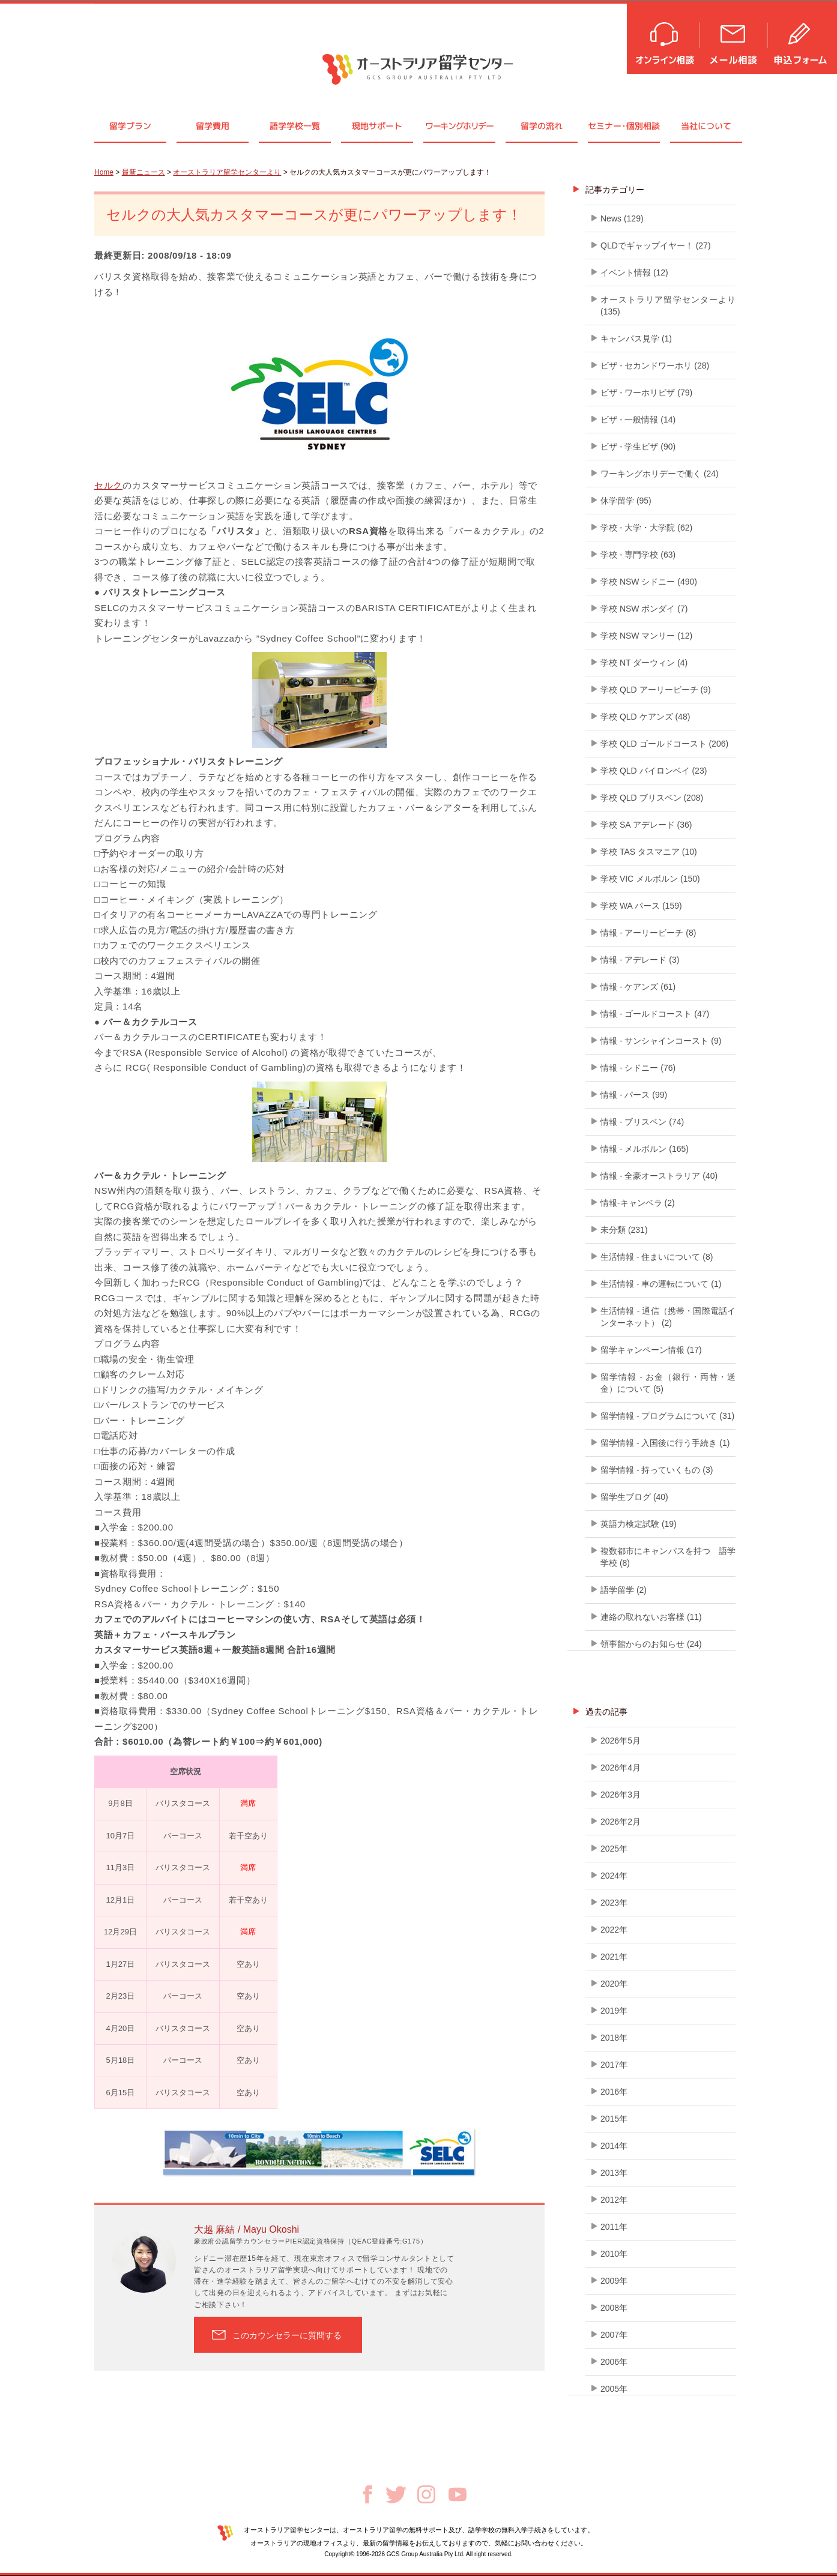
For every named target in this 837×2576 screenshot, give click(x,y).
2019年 (613, 2010)
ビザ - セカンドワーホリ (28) (654, 365)
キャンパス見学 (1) (636, 338)
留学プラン (130, 125)
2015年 (613, 2118)
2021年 (613, 1956)
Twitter (395, 2494)
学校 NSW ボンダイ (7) (643, 608)
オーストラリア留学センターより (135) (668, 305)
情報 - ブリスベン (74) (642, 1122)
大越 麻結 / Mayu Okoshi (246, 2229)
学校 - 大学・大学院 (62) (646, 527)
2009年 (613, 2281)
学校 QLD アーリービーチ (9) (655, 689)
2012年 (613, 2199)
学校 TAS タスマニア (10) (648, 851)
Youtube (458, 2494)
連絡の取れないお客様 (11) (651, 1617)
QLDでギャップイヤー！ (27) (655, 245)
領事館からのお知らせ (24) (651, 1644)
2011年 (613, 2226)
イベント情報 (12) (634, 272)
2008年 (613, 2308)
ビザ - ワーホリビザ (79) (646, 392)
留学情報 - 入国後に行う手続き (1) (665, 1443)
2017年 (613, 2064)
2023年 (613, 1902)
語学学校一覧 (295, 125)
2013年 (613, 2172)
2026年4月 (620, 1767)
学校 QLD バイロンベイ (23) (653, 770)
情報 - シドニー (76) (637, 1068)
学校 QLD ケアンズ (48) (645, 716)
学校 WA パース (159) (641, 905)
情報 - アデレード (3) (639, 959)
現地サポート (377, 125)
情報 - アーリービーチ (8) (648, 932)
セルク (108, 485)
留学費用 (212, 125)
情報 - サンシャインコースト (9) (660, 1041)
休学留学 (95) (625, 500)
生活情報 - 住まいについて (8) (656, 1257)
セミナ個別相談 (624, 125)
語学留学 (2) (623, 1590)
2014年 (613, 2145)
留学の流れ (542, 125)
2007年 (613, 2335)
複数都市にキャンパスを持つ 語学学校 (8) (668, 1557)
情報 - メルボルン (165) (644, 1149)
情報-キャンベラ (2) (637, 1203)
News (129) (622, 218)
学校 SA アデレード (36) (646, 824)
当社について (706, 125)
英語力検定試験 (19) (638, 1524)
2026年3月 (620, 1794)
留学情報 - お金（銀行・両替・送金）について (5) (668, 1383)
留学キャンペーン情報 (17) (651, 1350)
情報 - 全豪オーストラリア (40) (659, 1176)
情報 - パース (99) (633, 1095)
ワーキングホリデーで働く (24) (659, 473)
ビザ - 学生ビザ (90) (637, 446)
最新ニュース (143, 172)
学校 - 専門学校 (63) (637, 554)
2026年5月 (620, 1740)
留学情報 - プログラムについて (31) (667, 1416)
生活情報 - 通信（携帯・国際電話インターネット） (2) (668, 1317)
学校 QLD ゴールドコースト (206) (664, 743)
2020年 (613, 1983)
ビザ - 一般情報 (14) (637, 419)
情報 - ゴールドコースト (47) (654, 1014)
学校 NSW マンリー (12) (646, 635)
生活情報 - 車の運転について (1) (660, 1284)
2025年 (613, 1848)
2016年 (613, 2091)
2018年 (613, 2037)
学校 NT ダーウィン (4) (643, 662)
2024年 (613, 1875)
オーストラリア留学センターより (227, 172)
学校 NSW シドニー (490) (648, 581)
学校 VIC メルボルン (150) (650, 878)
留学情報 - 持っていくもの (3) (656, 1470)
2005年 (613, 2389)
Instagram (426, 2494)
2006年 (613, 2362)
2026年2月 (620, 1821)
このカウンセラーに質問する (287, 2335)
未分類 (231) (624, 1230)
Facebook (367, 2494)
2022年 (613, 1929)
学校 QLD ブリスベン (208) (651, 797)
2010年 (613, 2254)
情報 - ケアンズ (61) (637, 987)
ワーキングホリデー (459, 125)
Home (103, 172)
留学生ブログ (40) (634, 1497)
